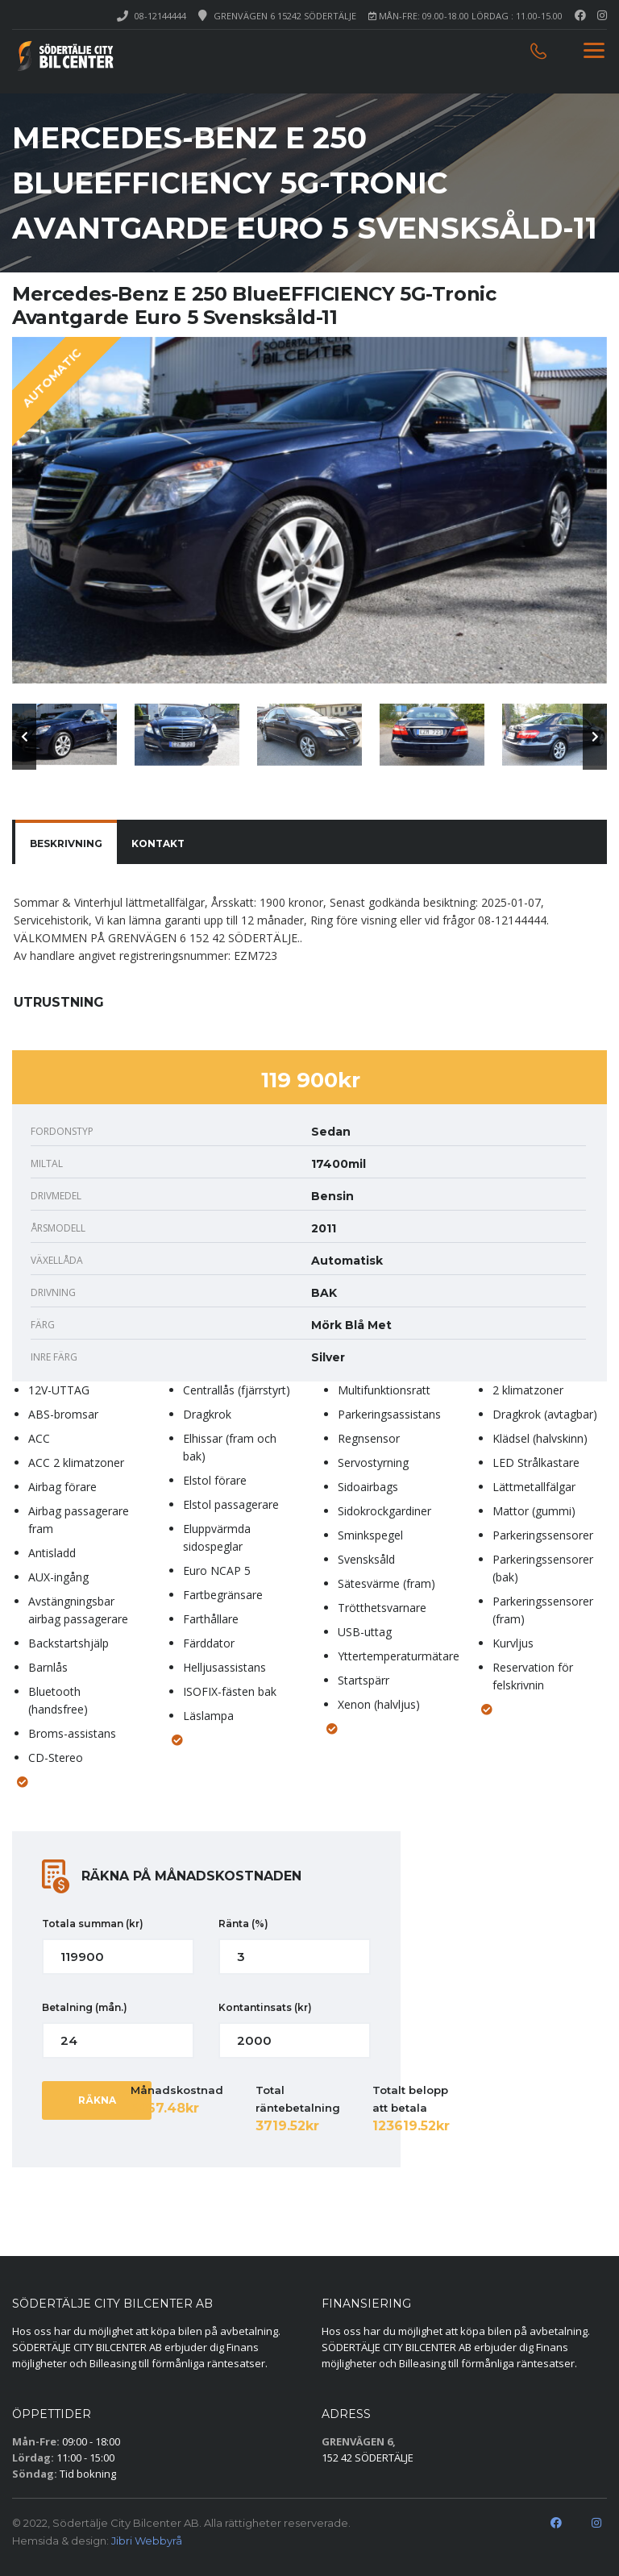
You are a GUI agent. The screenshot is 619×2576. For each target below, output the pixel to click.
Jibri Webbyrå (146, 2540)
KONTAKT (158, 843)
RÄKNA (97, 2100)
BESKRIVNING (66, 843)
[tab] (66, 844)
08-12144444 (160, 16)
